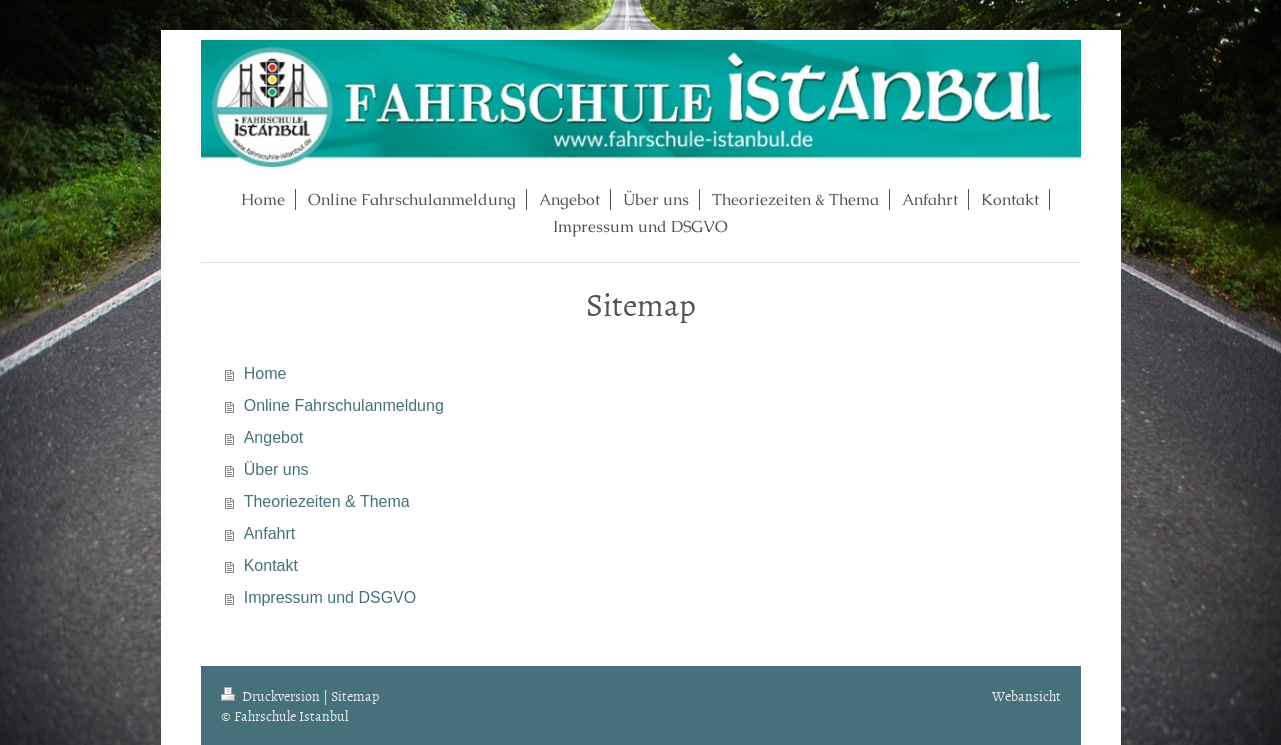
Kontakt (271, 565)
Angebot (274, 437)
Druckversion (272, 695)
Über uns (276, 469)
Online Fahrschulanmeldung (344, 405)
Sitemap (355, 695)
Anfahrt (270, 533)
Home (265, 373)
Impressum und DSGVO (330, 597)
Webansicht (1026, 695)
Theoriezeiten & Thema (327, 501)
